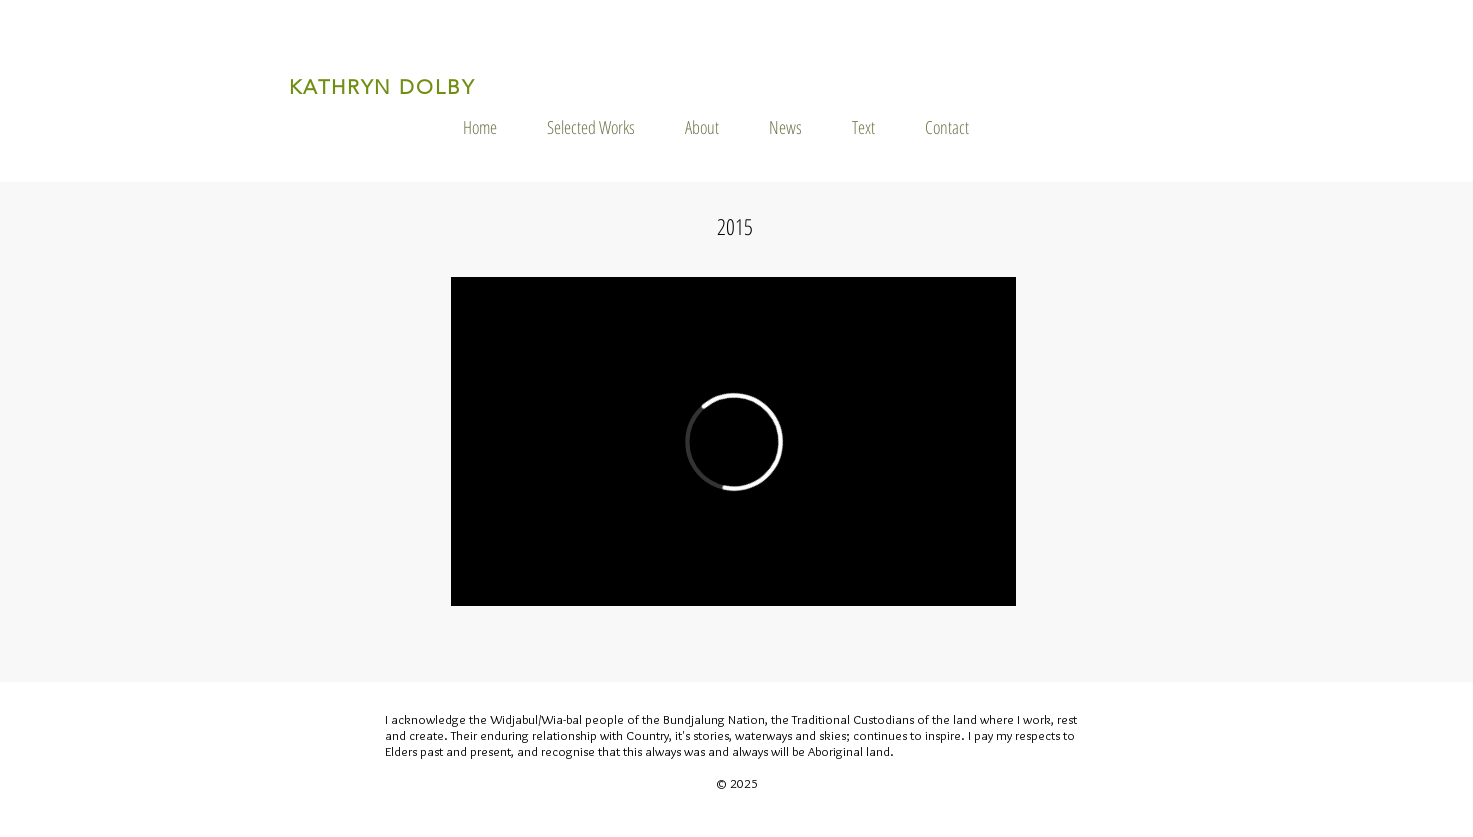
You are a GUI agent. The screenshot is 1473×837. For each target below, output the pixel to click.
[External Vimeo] (733, 441)
